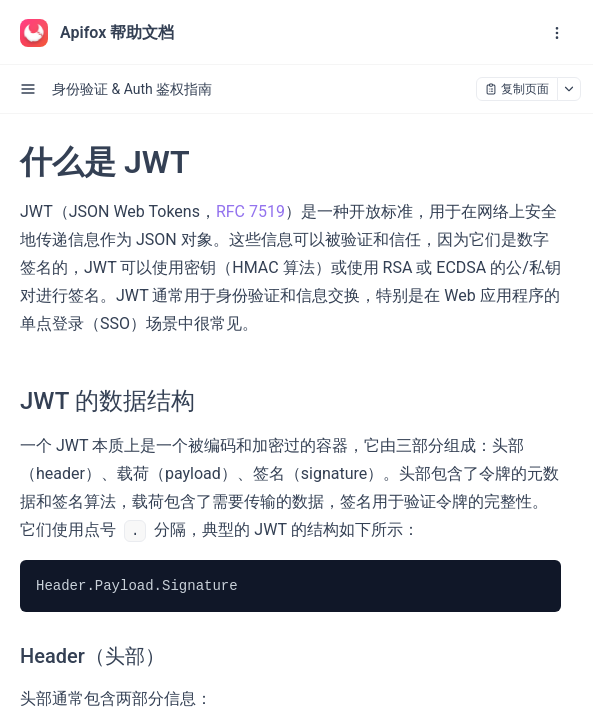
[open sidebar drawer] (28, 89)
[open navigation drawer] (557, 33)
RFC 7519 (250, 211)
